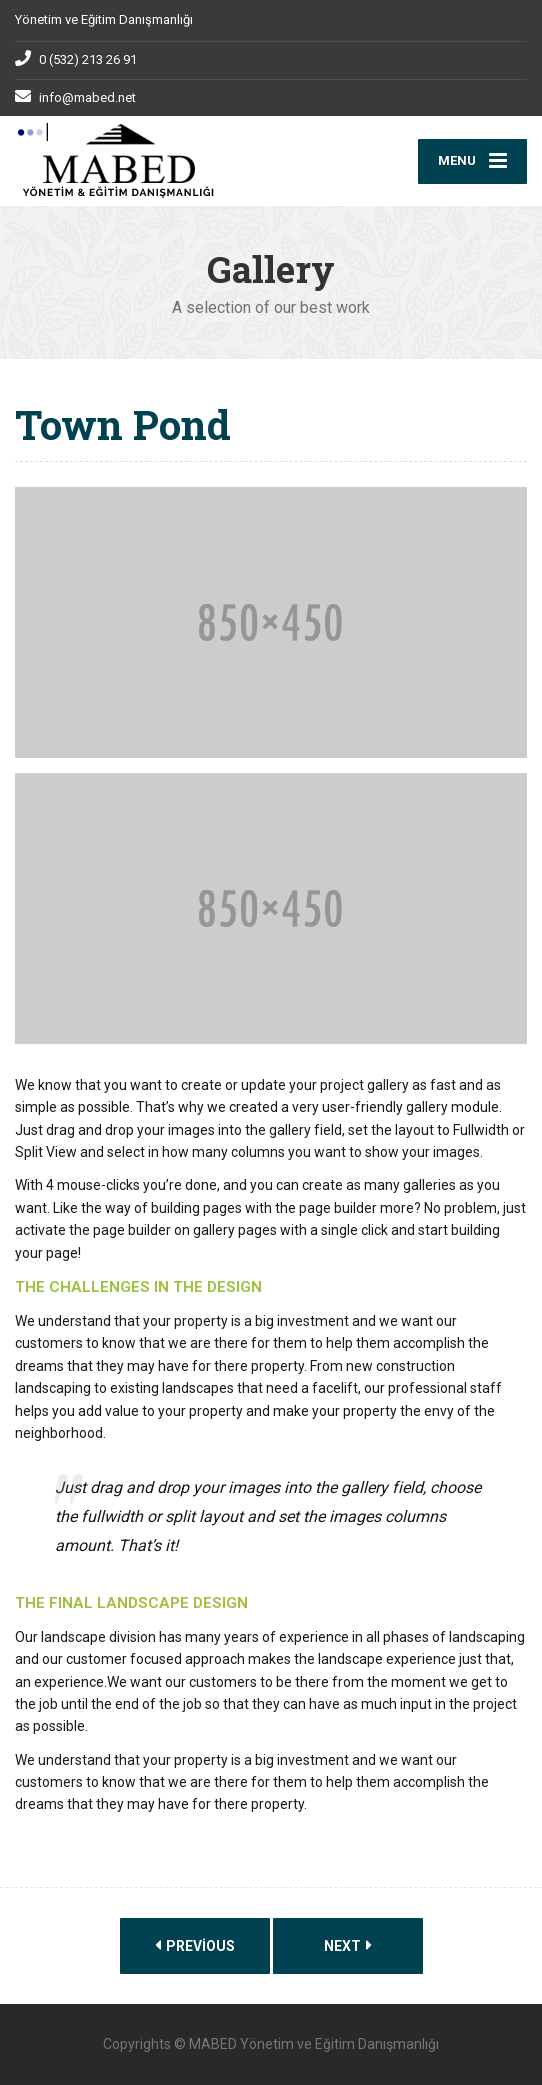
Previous (195, 1945)
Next (348, 1945)
